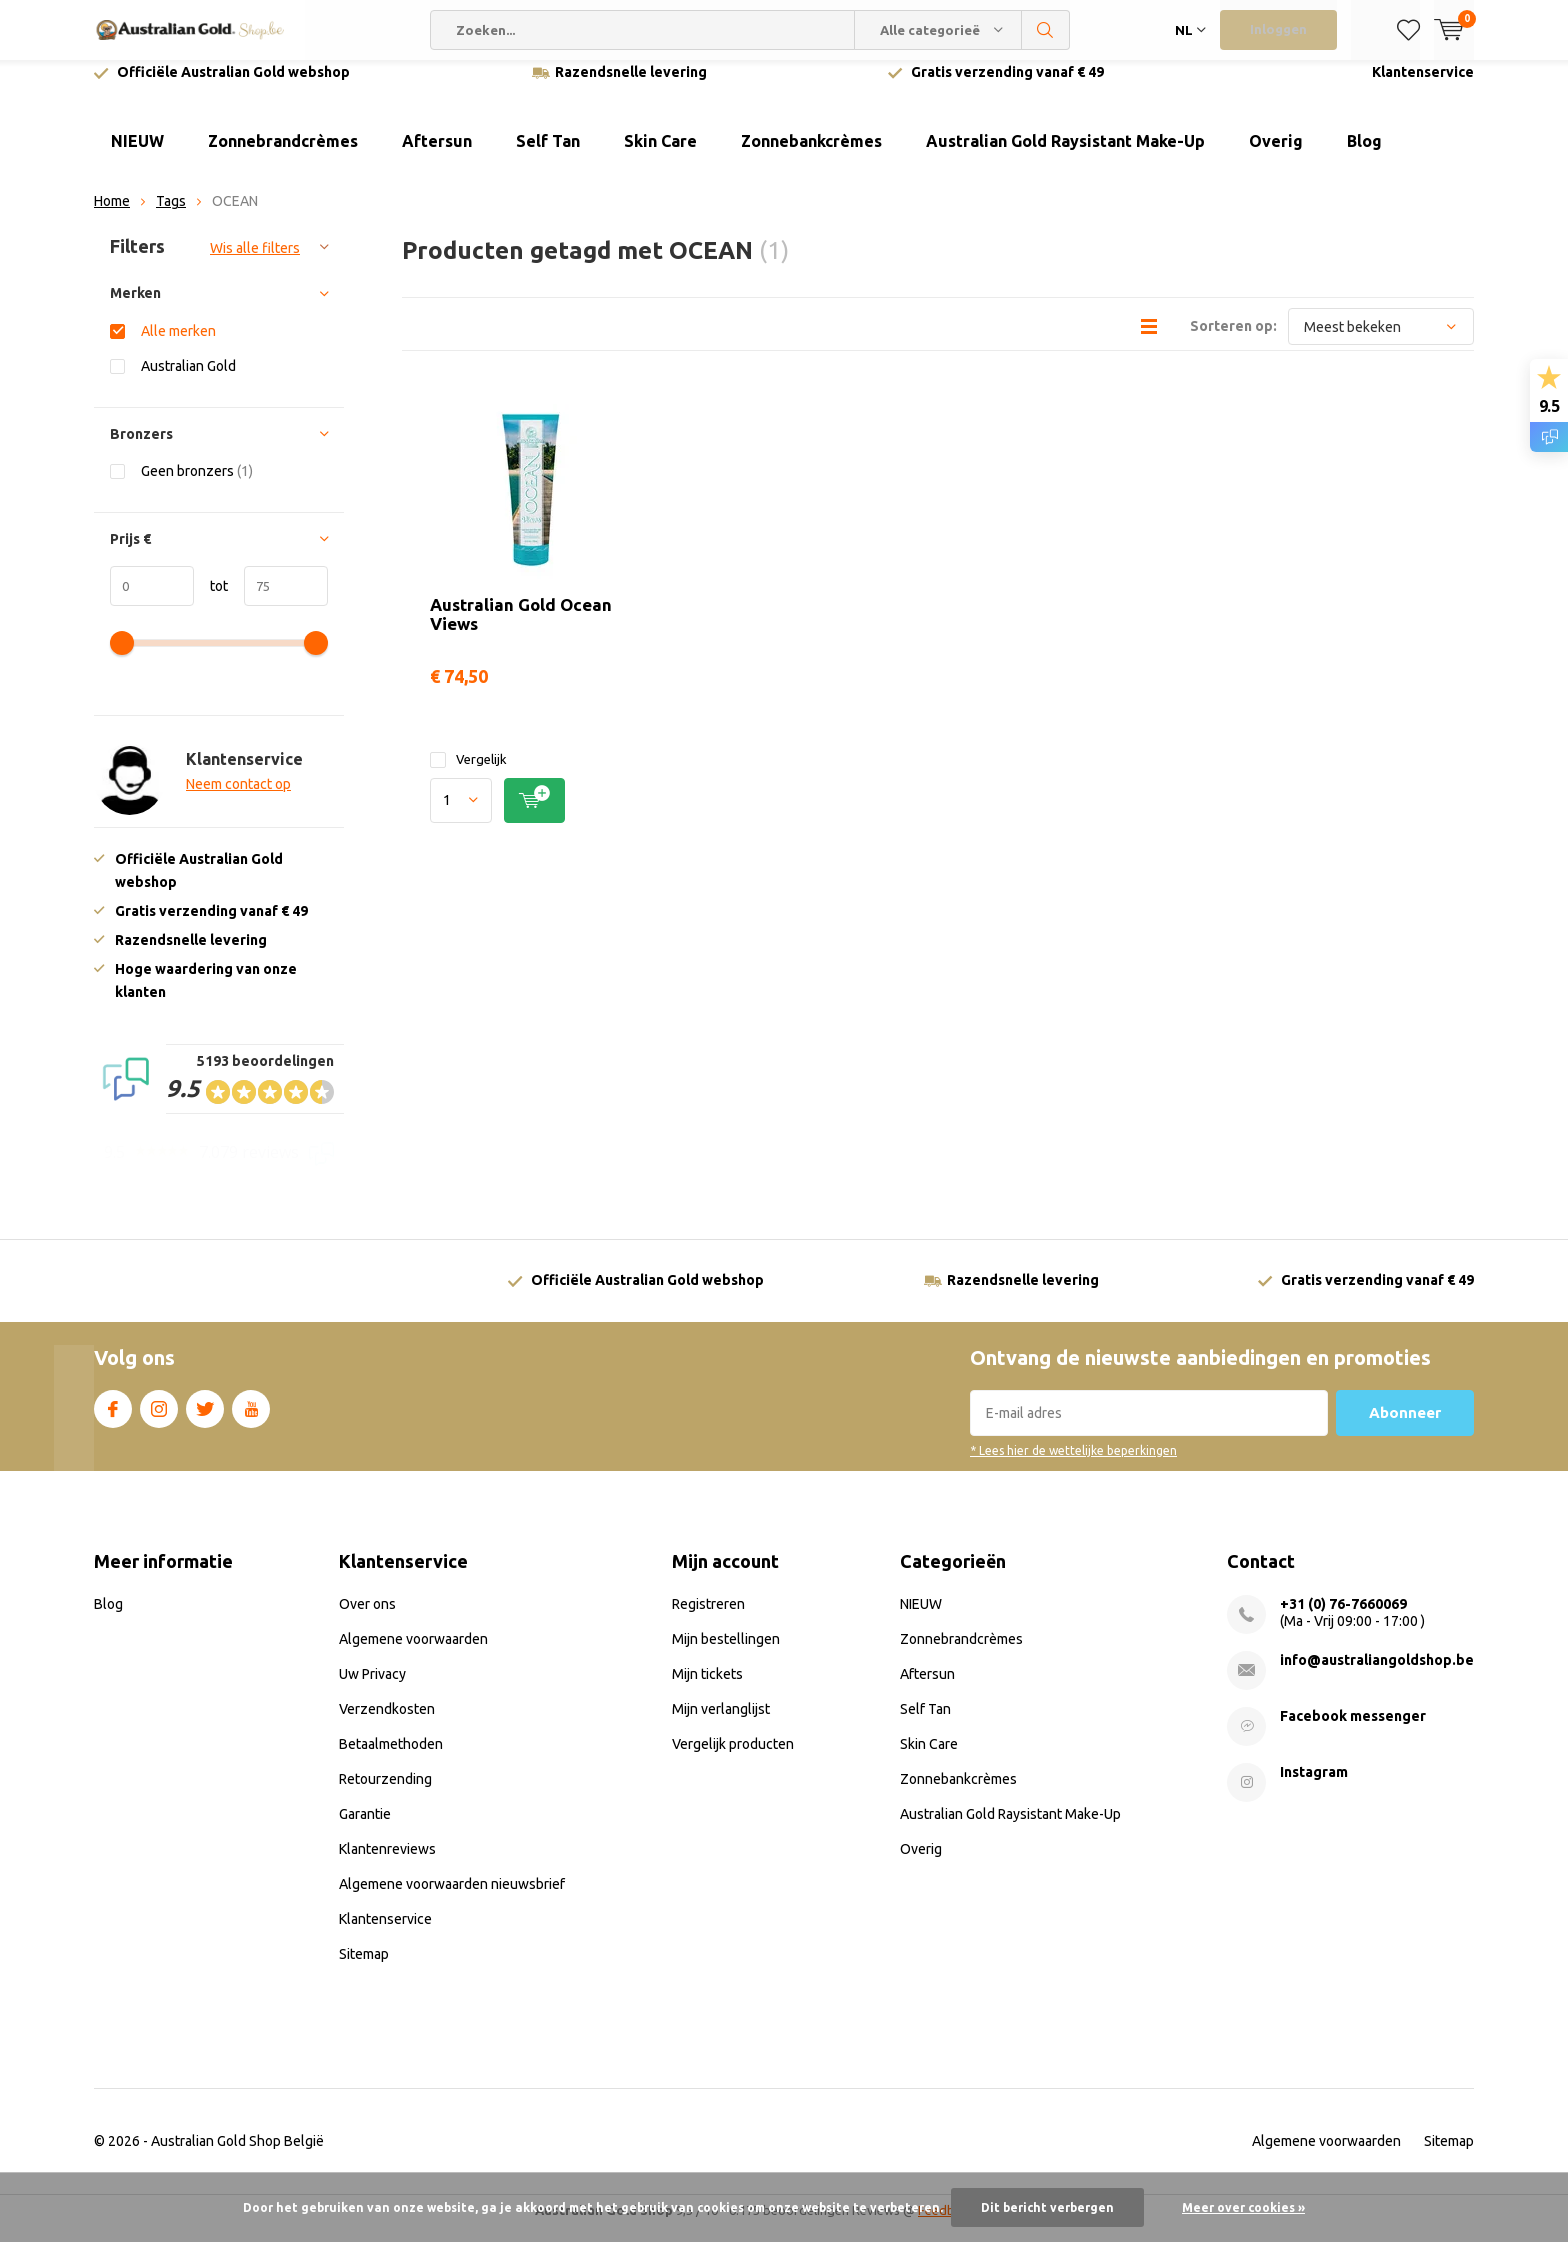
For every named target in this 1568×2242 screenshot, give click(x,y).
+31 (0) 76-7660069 (1343, 1619)
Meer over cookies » (1243, 2207)
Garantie (365, 1829)
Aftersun (437, 156)
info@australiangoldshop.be (1377, 1675)
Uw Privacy (372, 1689)
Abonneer (1405, 1427)
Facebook (113, 1420)
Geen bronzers (197, 485)
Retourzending (385, 1794)
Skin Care (660, 156)
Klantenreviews (387, 1864)
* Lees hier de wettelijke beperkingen (1073, 1465)
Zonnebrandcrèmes (283, 156)
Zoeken (1046, 30)
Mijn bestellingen (726, 1654)
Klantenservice (1423, 87)
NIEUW (137, 156)
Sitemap (364, 1969)
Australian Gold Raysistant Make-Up (1065, 156)
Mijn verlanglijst (721, 1724)
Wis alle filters (255, 263)
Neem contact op (238, 799)
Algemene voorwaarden (413, 1654)
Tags (171, 216)
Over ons (367, 1619)
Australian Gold (188, 380)
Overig (1276, 156)
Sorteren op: (1233, 341)
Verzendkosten (387, 1724)
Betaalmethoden (391, 1759)
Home (112, 216)
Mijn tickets (707, 1689)
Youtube (251, 1420)
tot (211, 600)
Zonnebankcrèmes (811, 156)
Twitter (205, 1420)
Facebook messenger (1353, 1731)
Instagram (159, 1420)
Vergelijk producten (733, 1759)
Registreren (708, 1619)
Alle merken (178, 345)
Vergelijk (468, 774)
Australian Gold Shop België (237, 2156)
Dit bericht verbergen (1047, 2207)
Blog (1364, 156)
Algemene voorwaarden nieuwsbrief (452, 1899)
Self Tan (548, 156)
